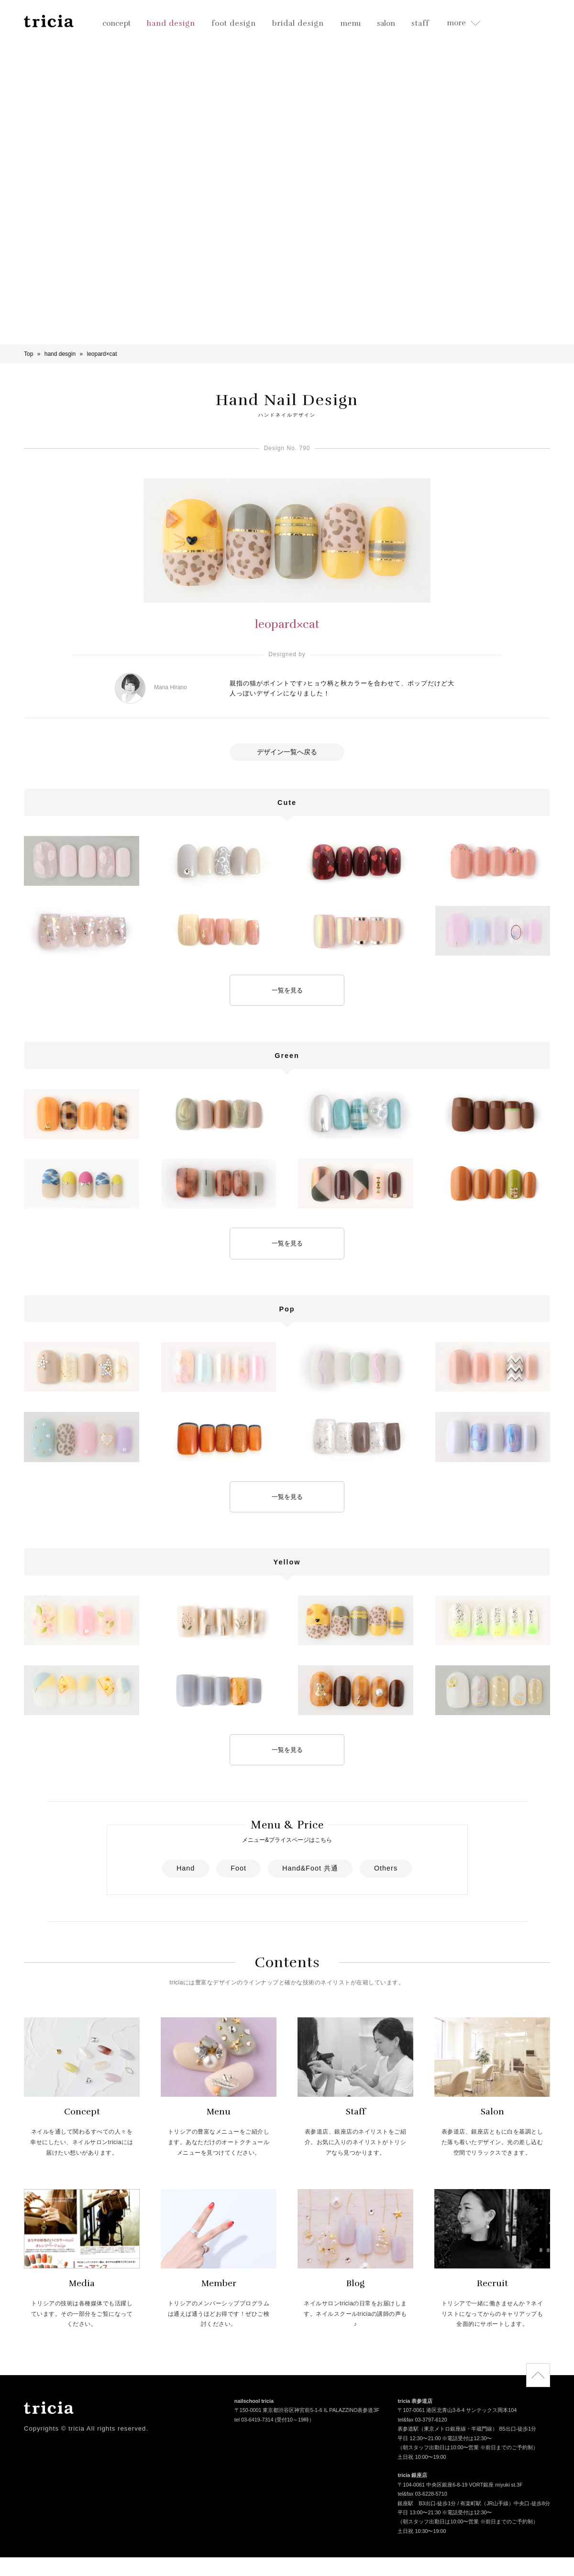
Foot (238, 1868)
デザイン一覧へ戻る (287, 752)
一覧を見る (287, 990)
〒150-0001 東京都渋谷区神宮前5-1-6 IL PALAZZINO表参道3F (306, 2411)
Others (385, 1868)
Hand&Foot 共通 (310, 1868)
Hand (186, 1868)
